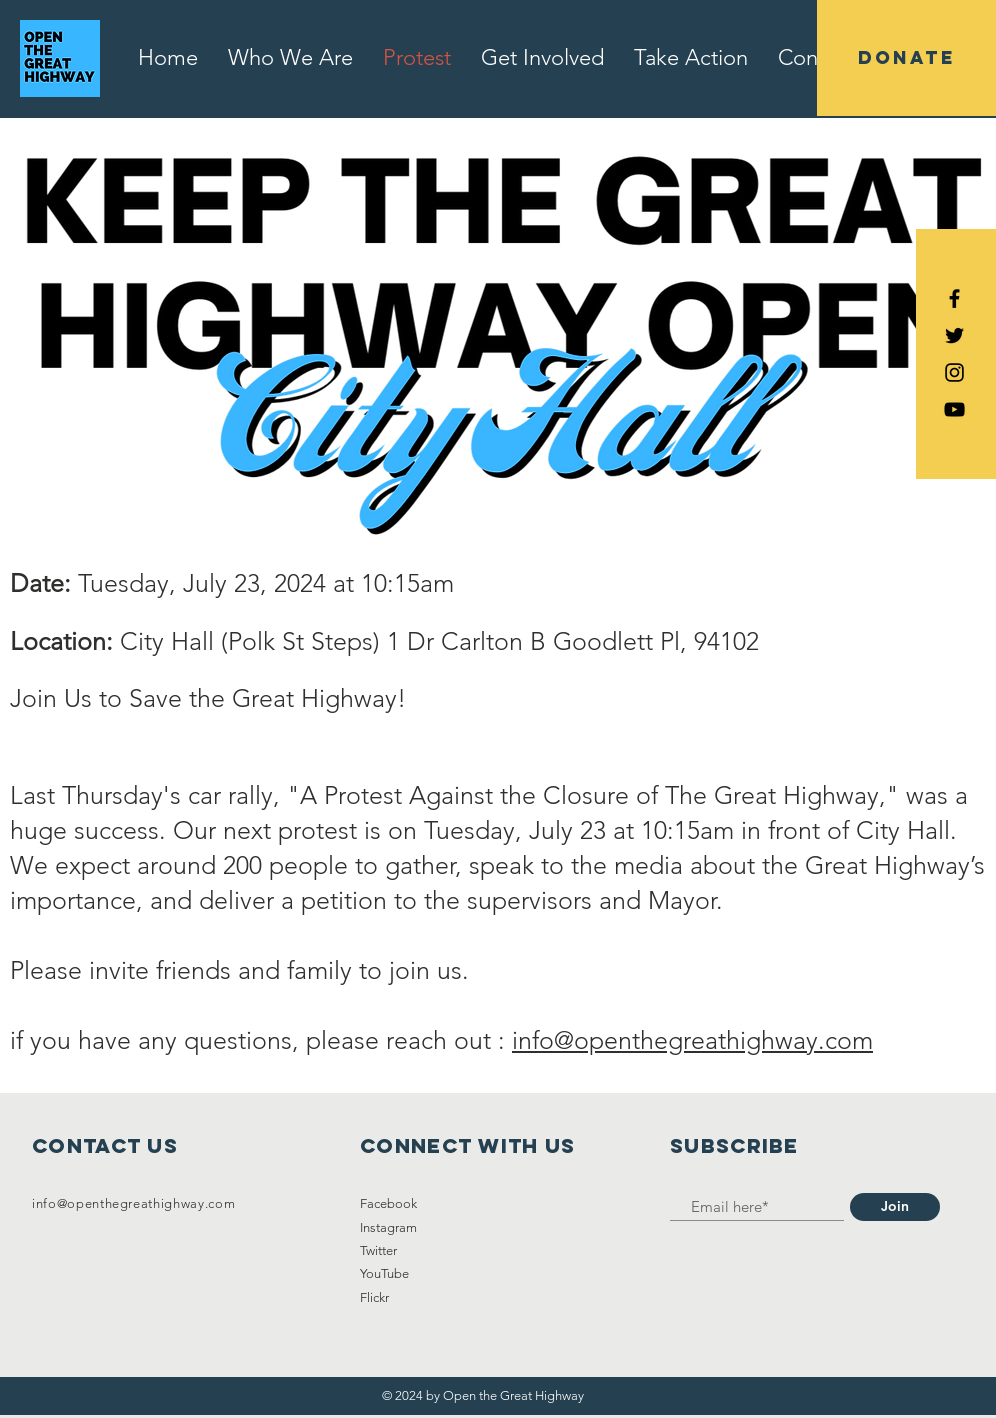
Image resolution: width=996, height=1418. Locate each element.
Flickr (374, 1297)
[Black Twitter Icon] (954, 335)
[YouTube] (954, 409)
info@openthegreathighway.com (692, 1040)
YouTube (384, 1273)
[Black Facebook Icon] (954, 298)
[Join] (895, 1207)
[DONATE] (906, 58)
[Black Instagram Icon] (954, 372)
